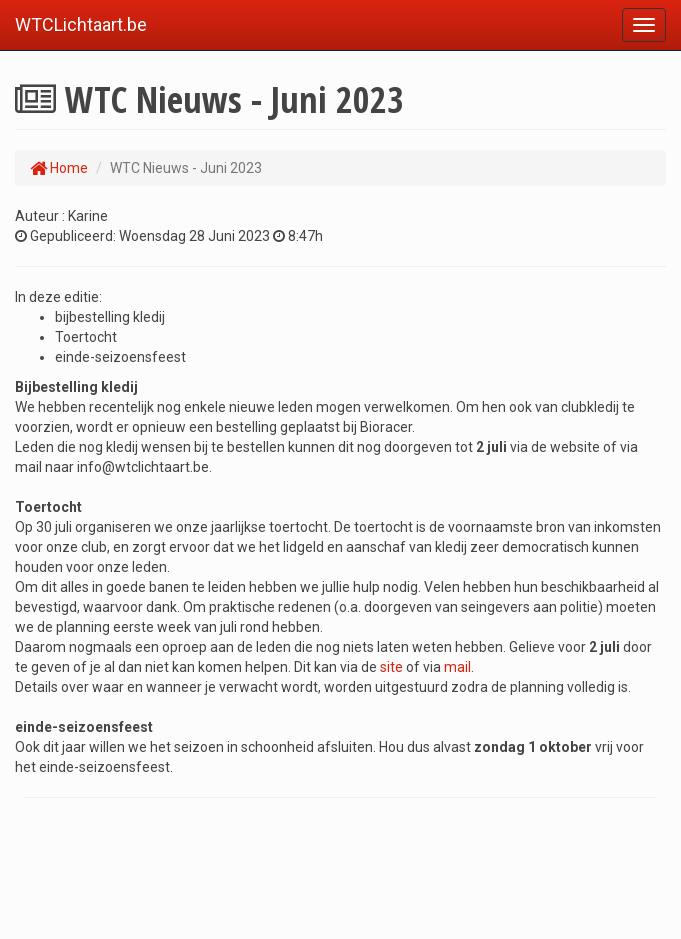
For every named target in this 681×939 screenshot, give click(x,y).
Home (59, 168)
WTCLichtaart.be (81, 24)
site (393, 667)
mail (457, 667)
